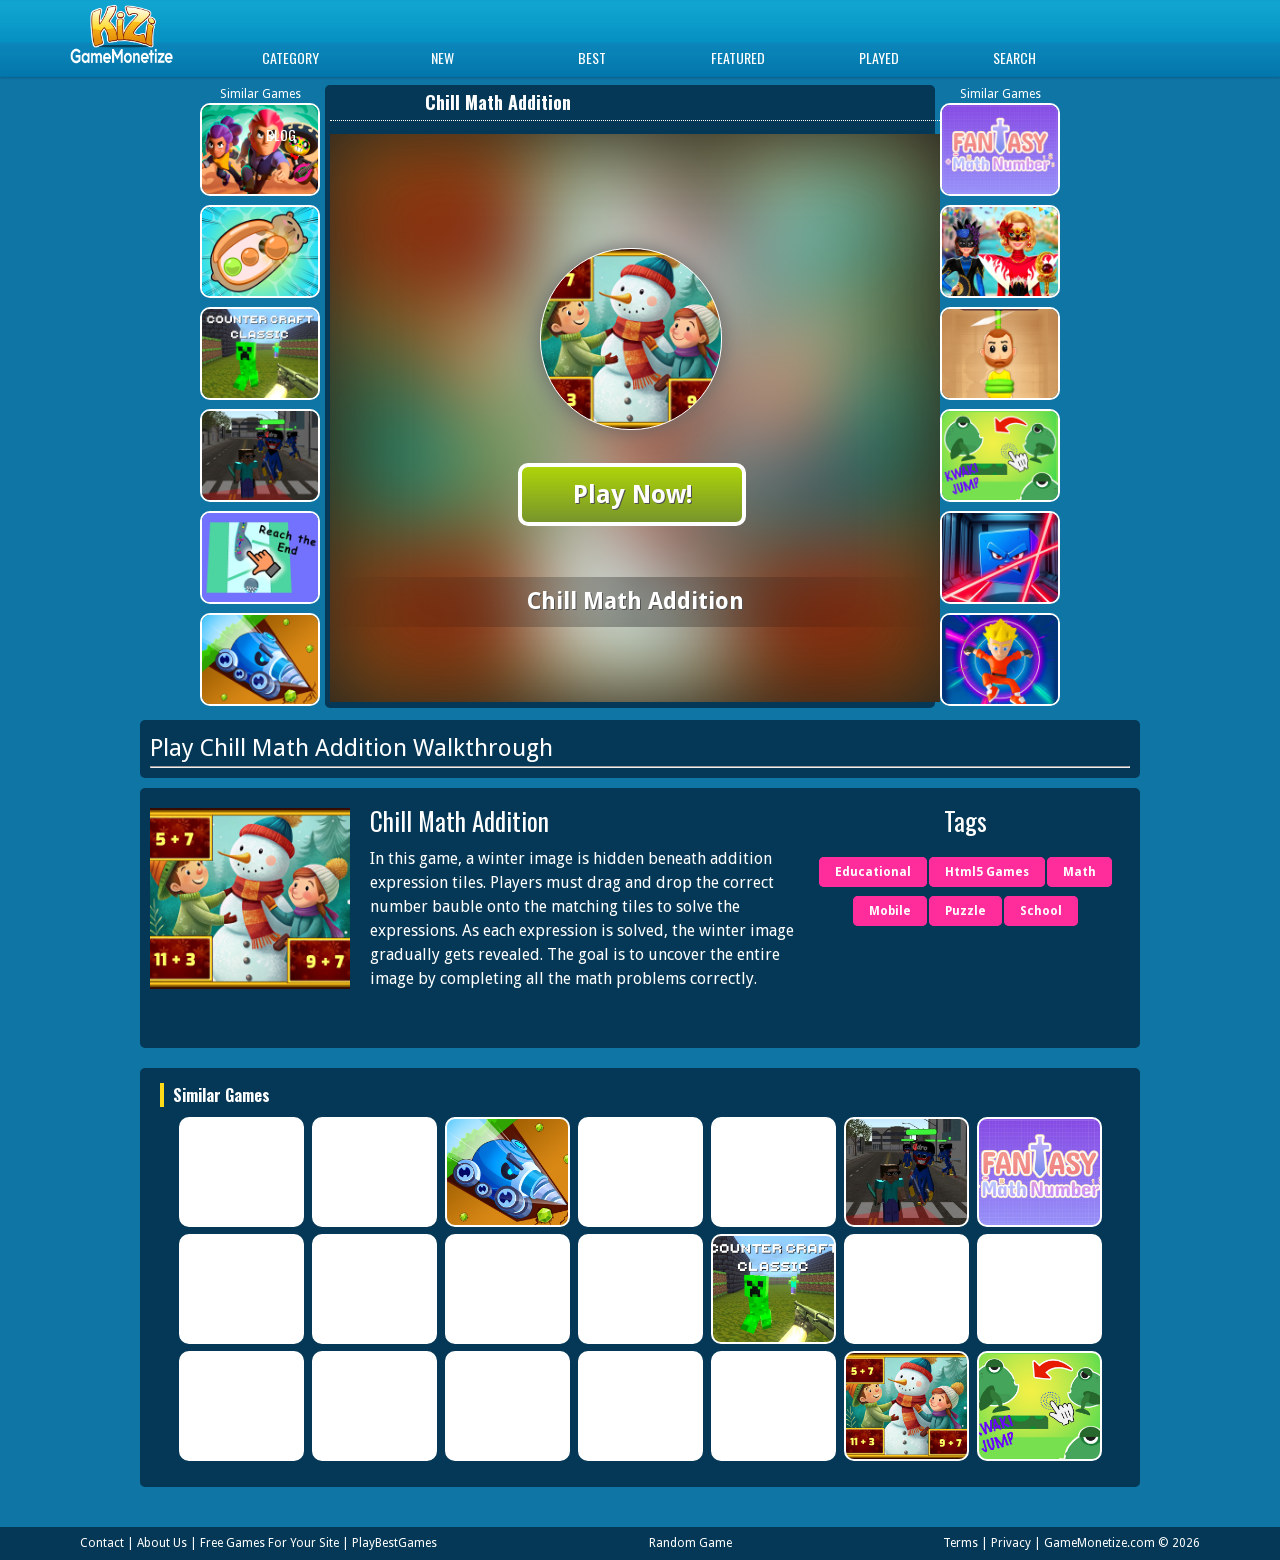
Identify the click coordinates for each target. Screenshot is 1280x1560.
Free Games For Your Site (269, 1543)
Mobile (890, 911)
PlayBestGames (394, 1543)
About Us (162, 1543)
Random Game (690, 1543)
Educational (873, 872)
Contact (102, 1543)
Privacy (1011, 1543)
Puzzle (965, 911)
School (1041, 911)
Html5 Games (987, 872)
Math (1079, 872)
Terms (960, 1543)
